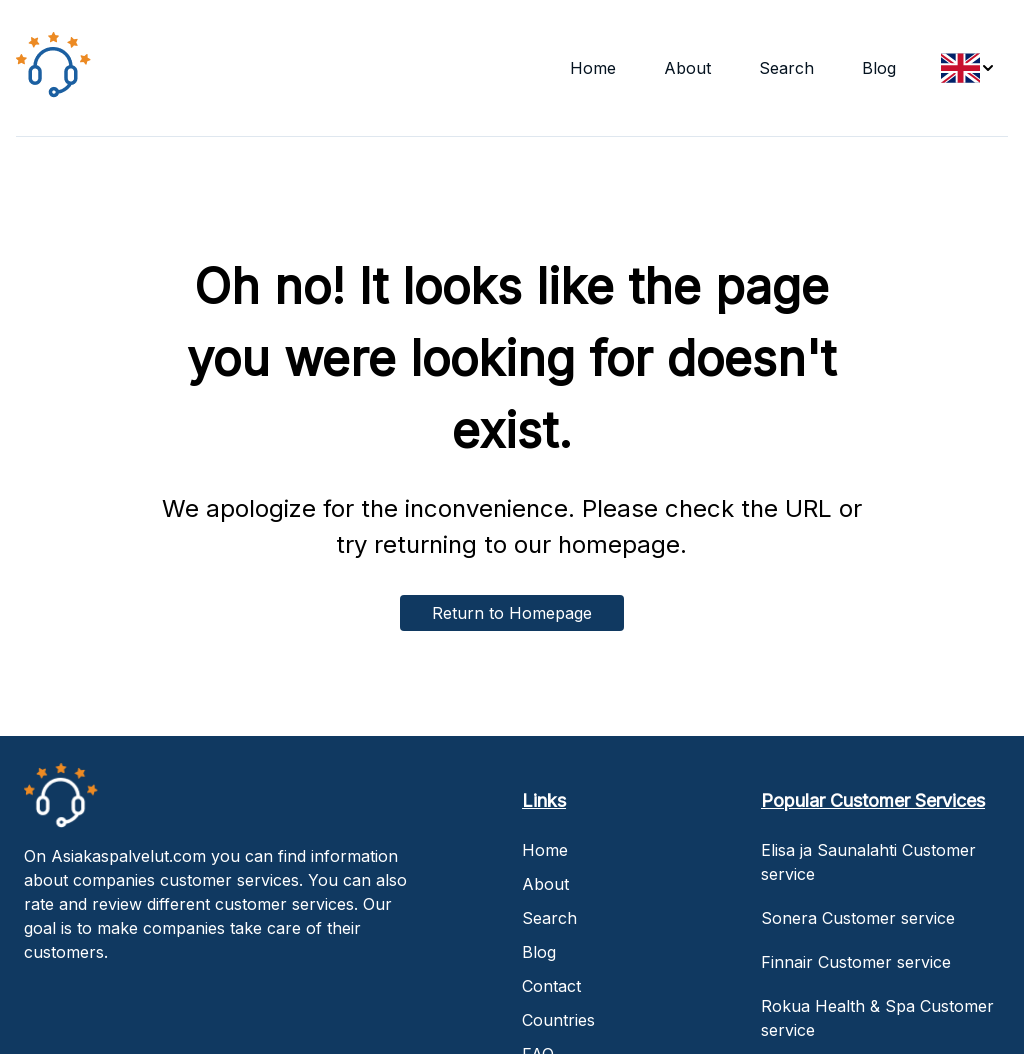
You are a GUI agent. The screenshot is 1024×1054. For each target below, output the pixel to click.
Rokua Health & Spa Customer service (877, 1018)
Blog (879, 68)
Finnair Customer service (856, 962)
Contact (551, 986)
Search (786, 68)
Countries (558, 1020)
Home (593, 68)
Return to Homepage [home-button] (512, 613)
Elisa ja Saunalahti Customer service (868, 862)
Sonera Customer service (858, 918)
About (687, 68)
